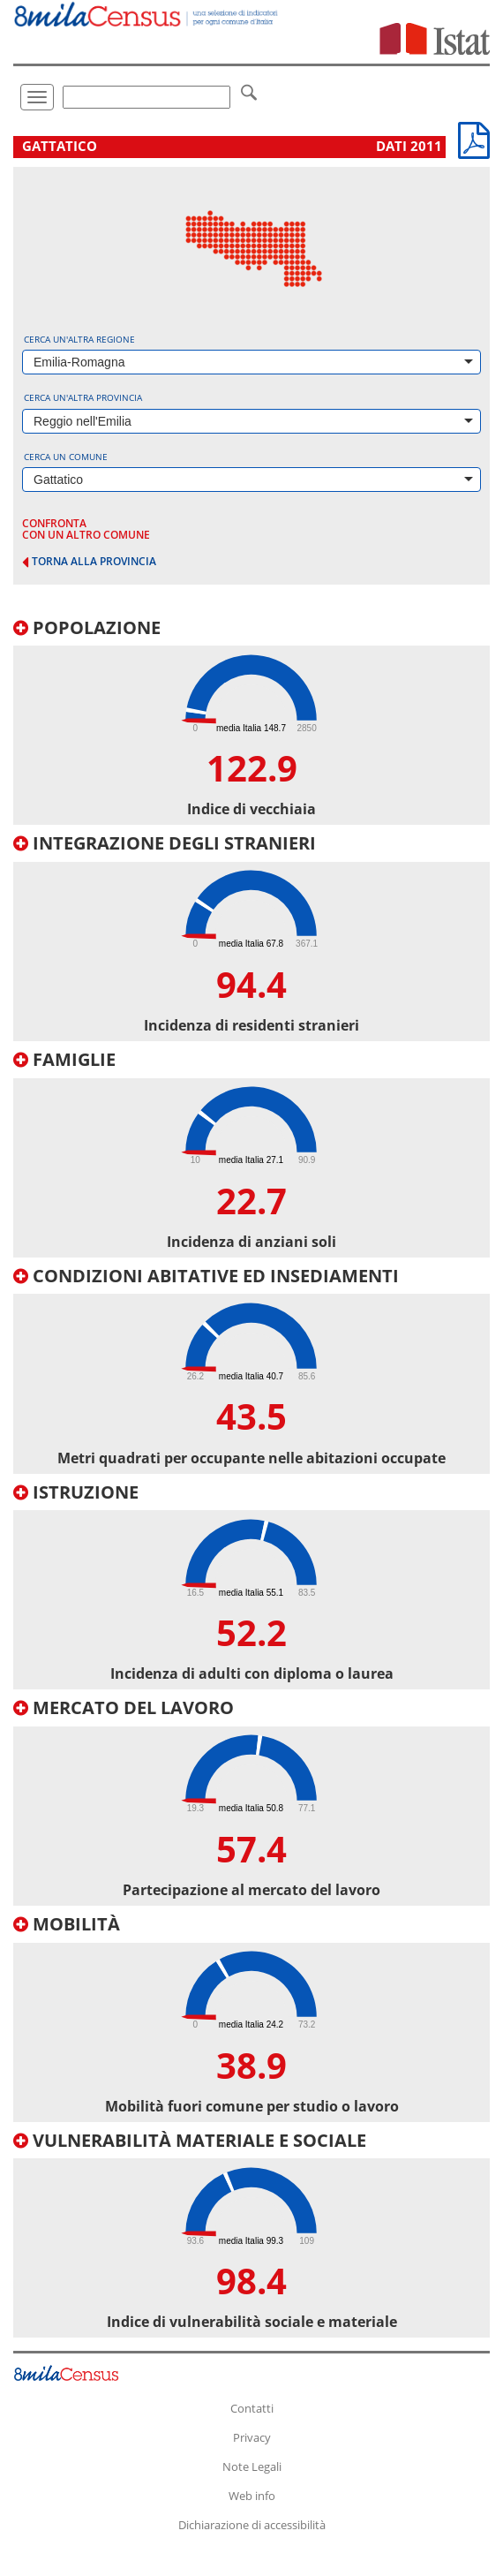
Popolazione (87, 627)
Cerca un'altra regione (79, 339)
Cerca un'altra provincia (83, 397)
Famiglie (64, 1059)
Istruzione (76, 1492)
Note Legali (252, 2466)
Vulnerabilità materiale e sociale (189, 2140)
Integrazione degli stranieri (164, 843)
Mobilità (66, 1924)
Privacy (252, 2437)
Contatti (252, 2408)
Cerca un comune (66, 456)
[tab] (251, 722)
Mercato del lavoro (123, 1707)
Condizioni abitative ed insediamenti (206, 1276)
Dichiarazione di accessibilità (252, 2525)
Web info (252, 2496)
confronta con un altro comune (86, 529)
